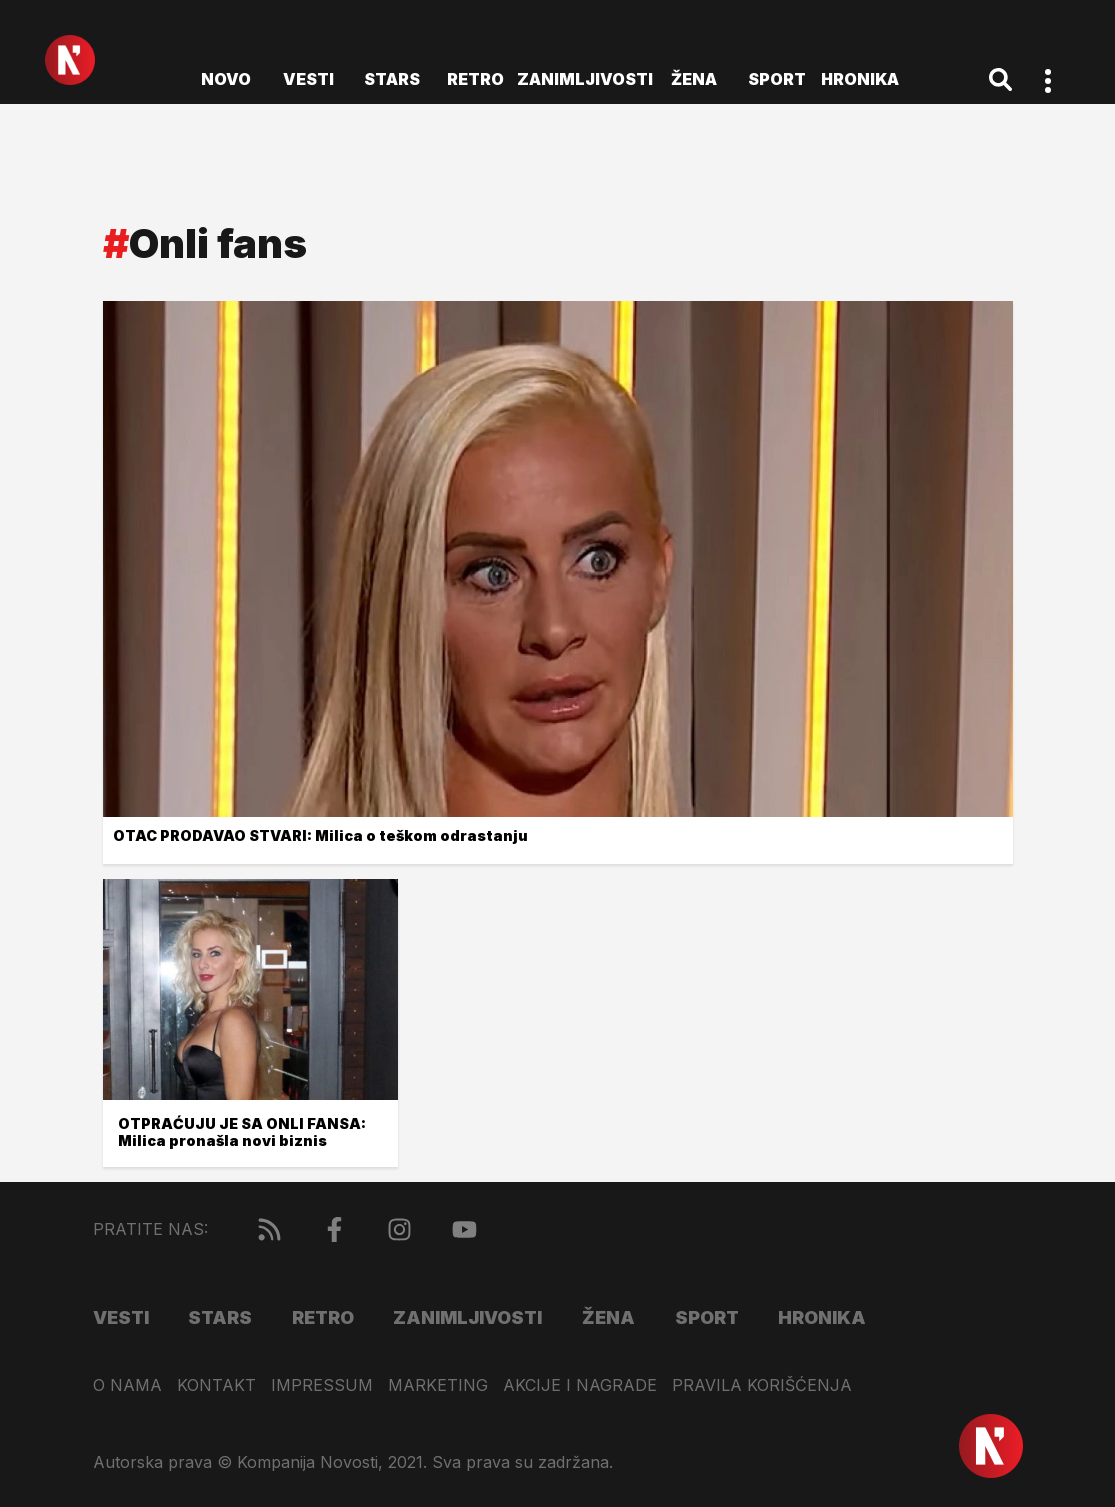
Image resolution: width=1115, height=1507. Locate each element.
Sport (777, 79)
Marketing (438, 1385)
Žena (694, 79)
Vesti (308, 79)
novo (226, 79)
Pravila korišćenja (762, 1385)
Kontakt (216, 1385)
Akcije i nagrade (580, 1385)
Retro (475, 79)
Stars (392, 79)
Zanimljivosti (585, 79)
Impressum (322, 1385)
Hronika (860, 79)
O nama (127, 1385)
